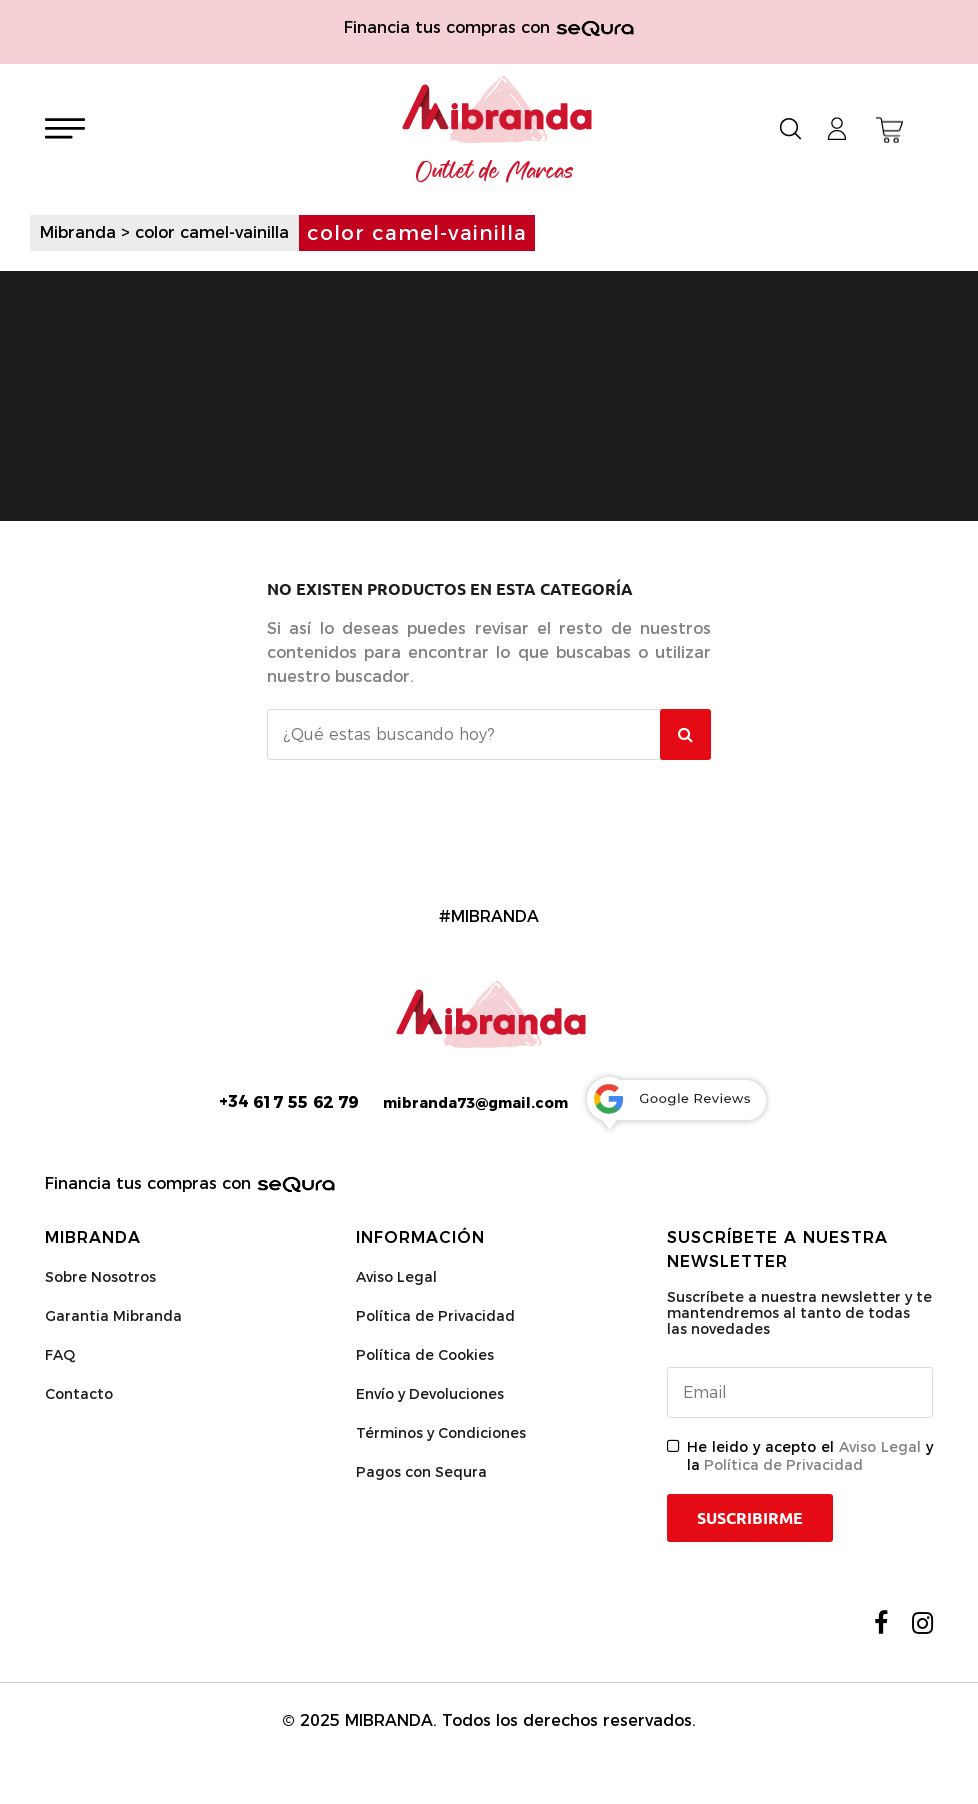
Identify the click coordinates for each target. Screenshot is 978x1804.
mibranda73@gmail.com (475, 1103)
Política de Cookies (425, 1355)
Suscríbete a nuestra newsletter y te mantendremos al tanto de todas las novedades (799, 1313)
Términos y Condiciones (441, 1433)
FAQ (60, 1355)
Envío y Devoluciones (430, 1394)
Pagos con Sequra (421, 1472)
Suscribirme (750, 1518)
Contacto (79, 1394)
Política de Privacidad (435, 1316)
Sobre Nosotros (100, 1277)
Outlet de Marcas (495, 172)
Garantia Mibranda (113, 1316)
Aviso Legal (396, 1277)
